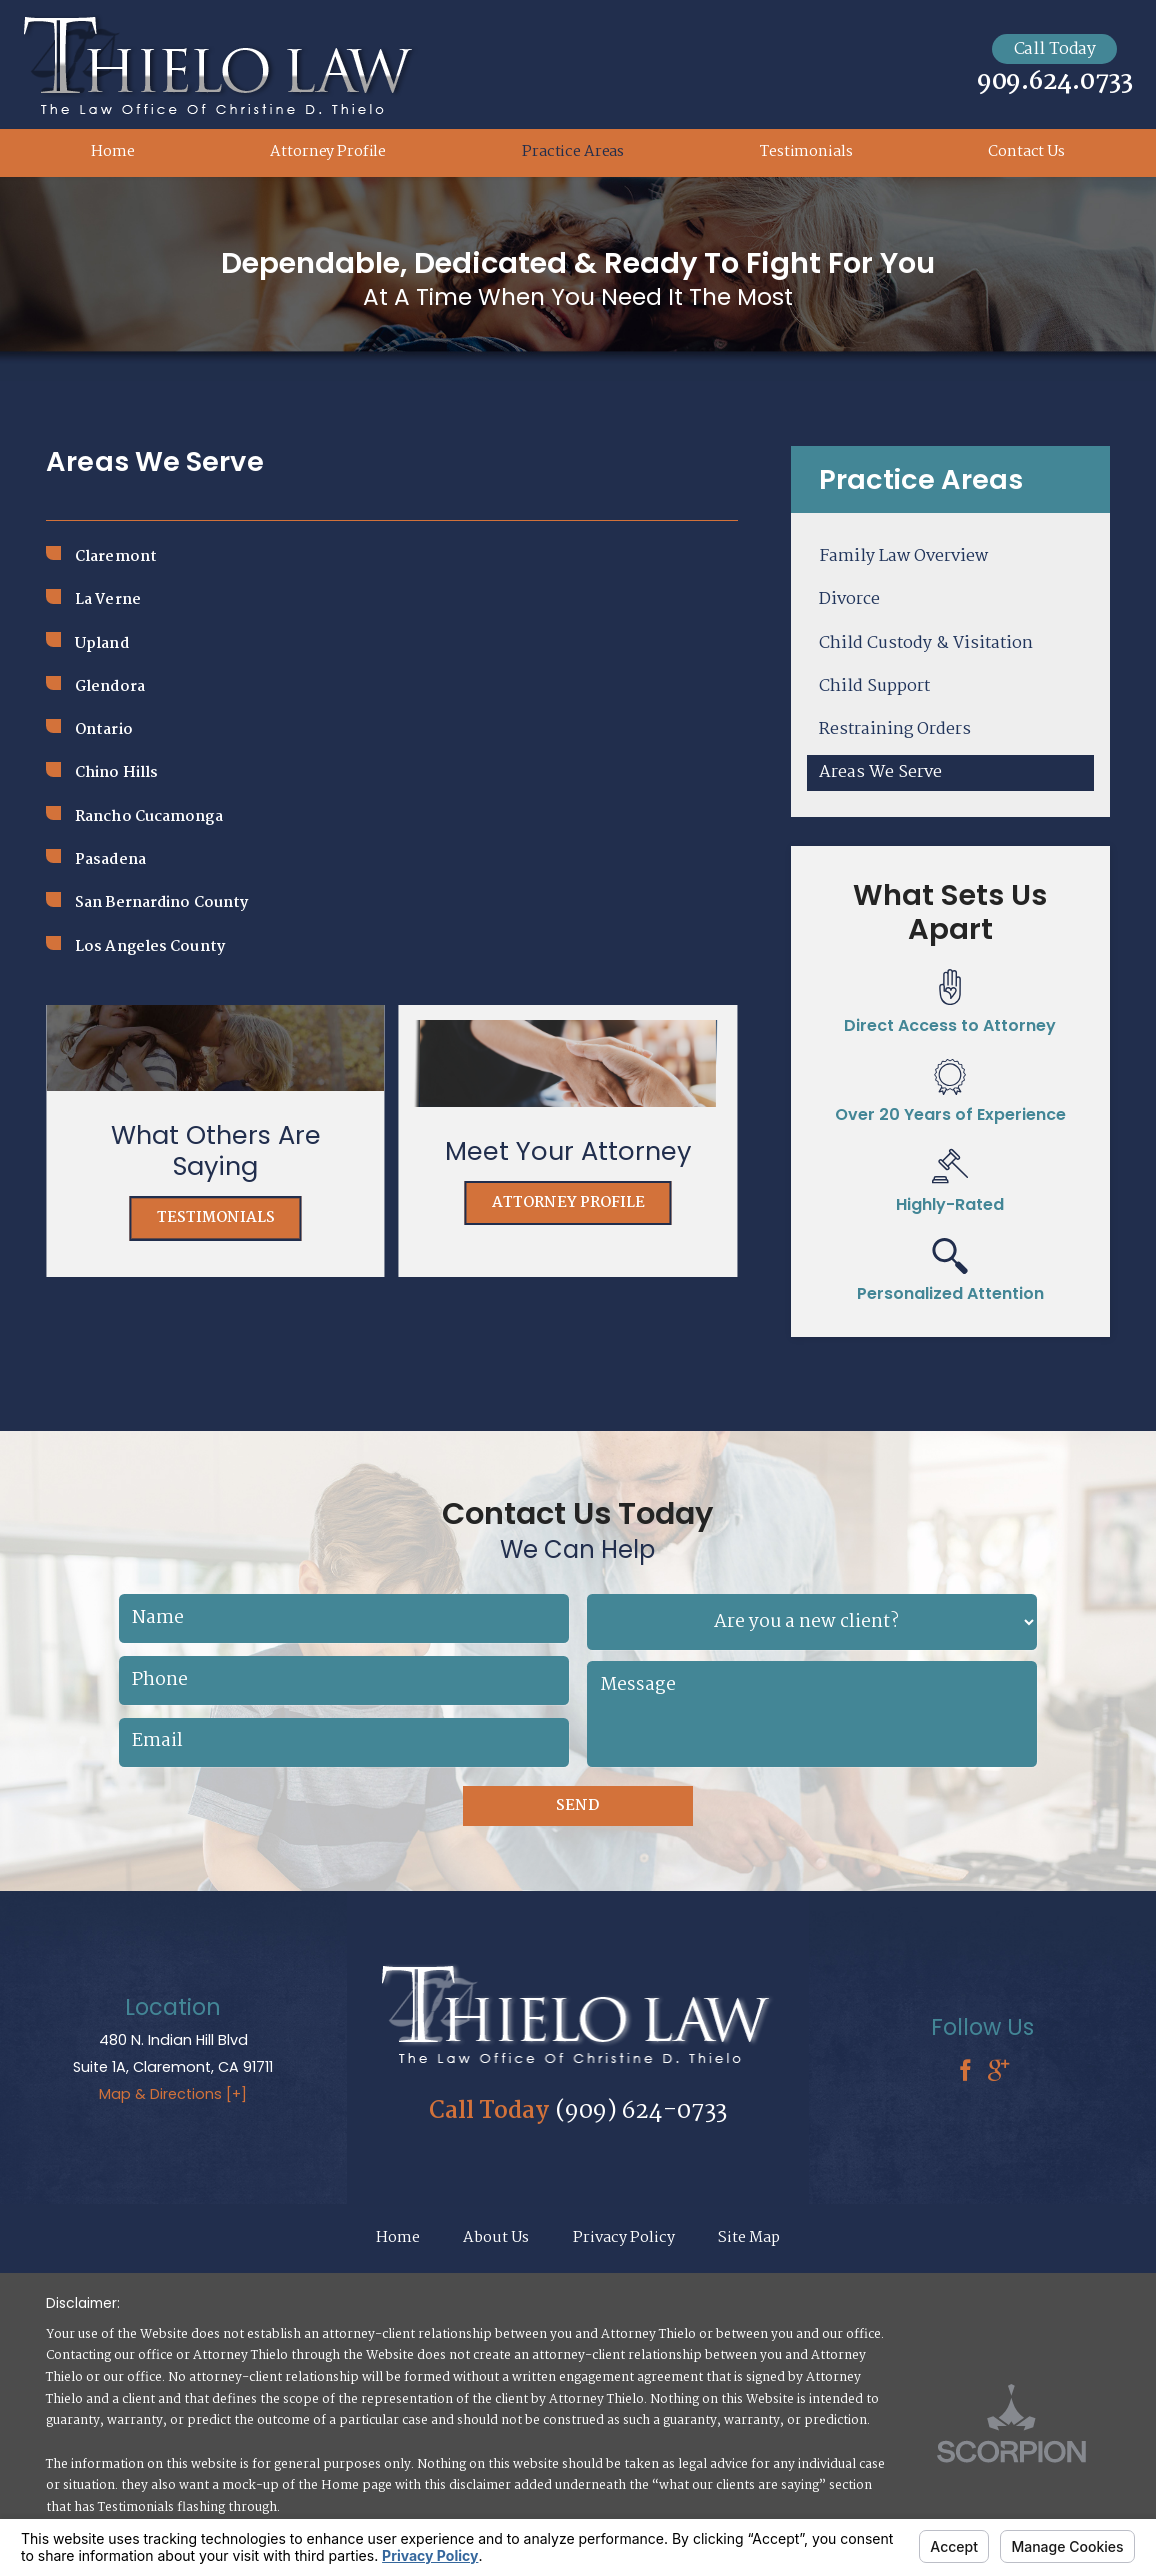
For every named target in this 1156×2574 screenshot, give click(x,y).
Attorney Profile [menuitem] (328, 152)
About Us (496, 2238)
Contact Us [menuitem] (1026, 152)
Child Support (874, 686)
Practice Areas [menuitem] (573, 152)
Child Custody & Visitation (926, 643)
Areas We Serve (880, 772)
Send (577, 1806)
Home (398, 2238)
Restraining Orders (895, 729)
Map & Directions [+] (173, 2094)
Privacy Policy (624, 2238)
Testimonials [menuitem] (806, 152)
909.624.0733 (1055, 83)
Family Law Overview (903, 556)
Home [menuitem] (112, 152)
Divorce (849, 599)
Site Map (749, 2238)
